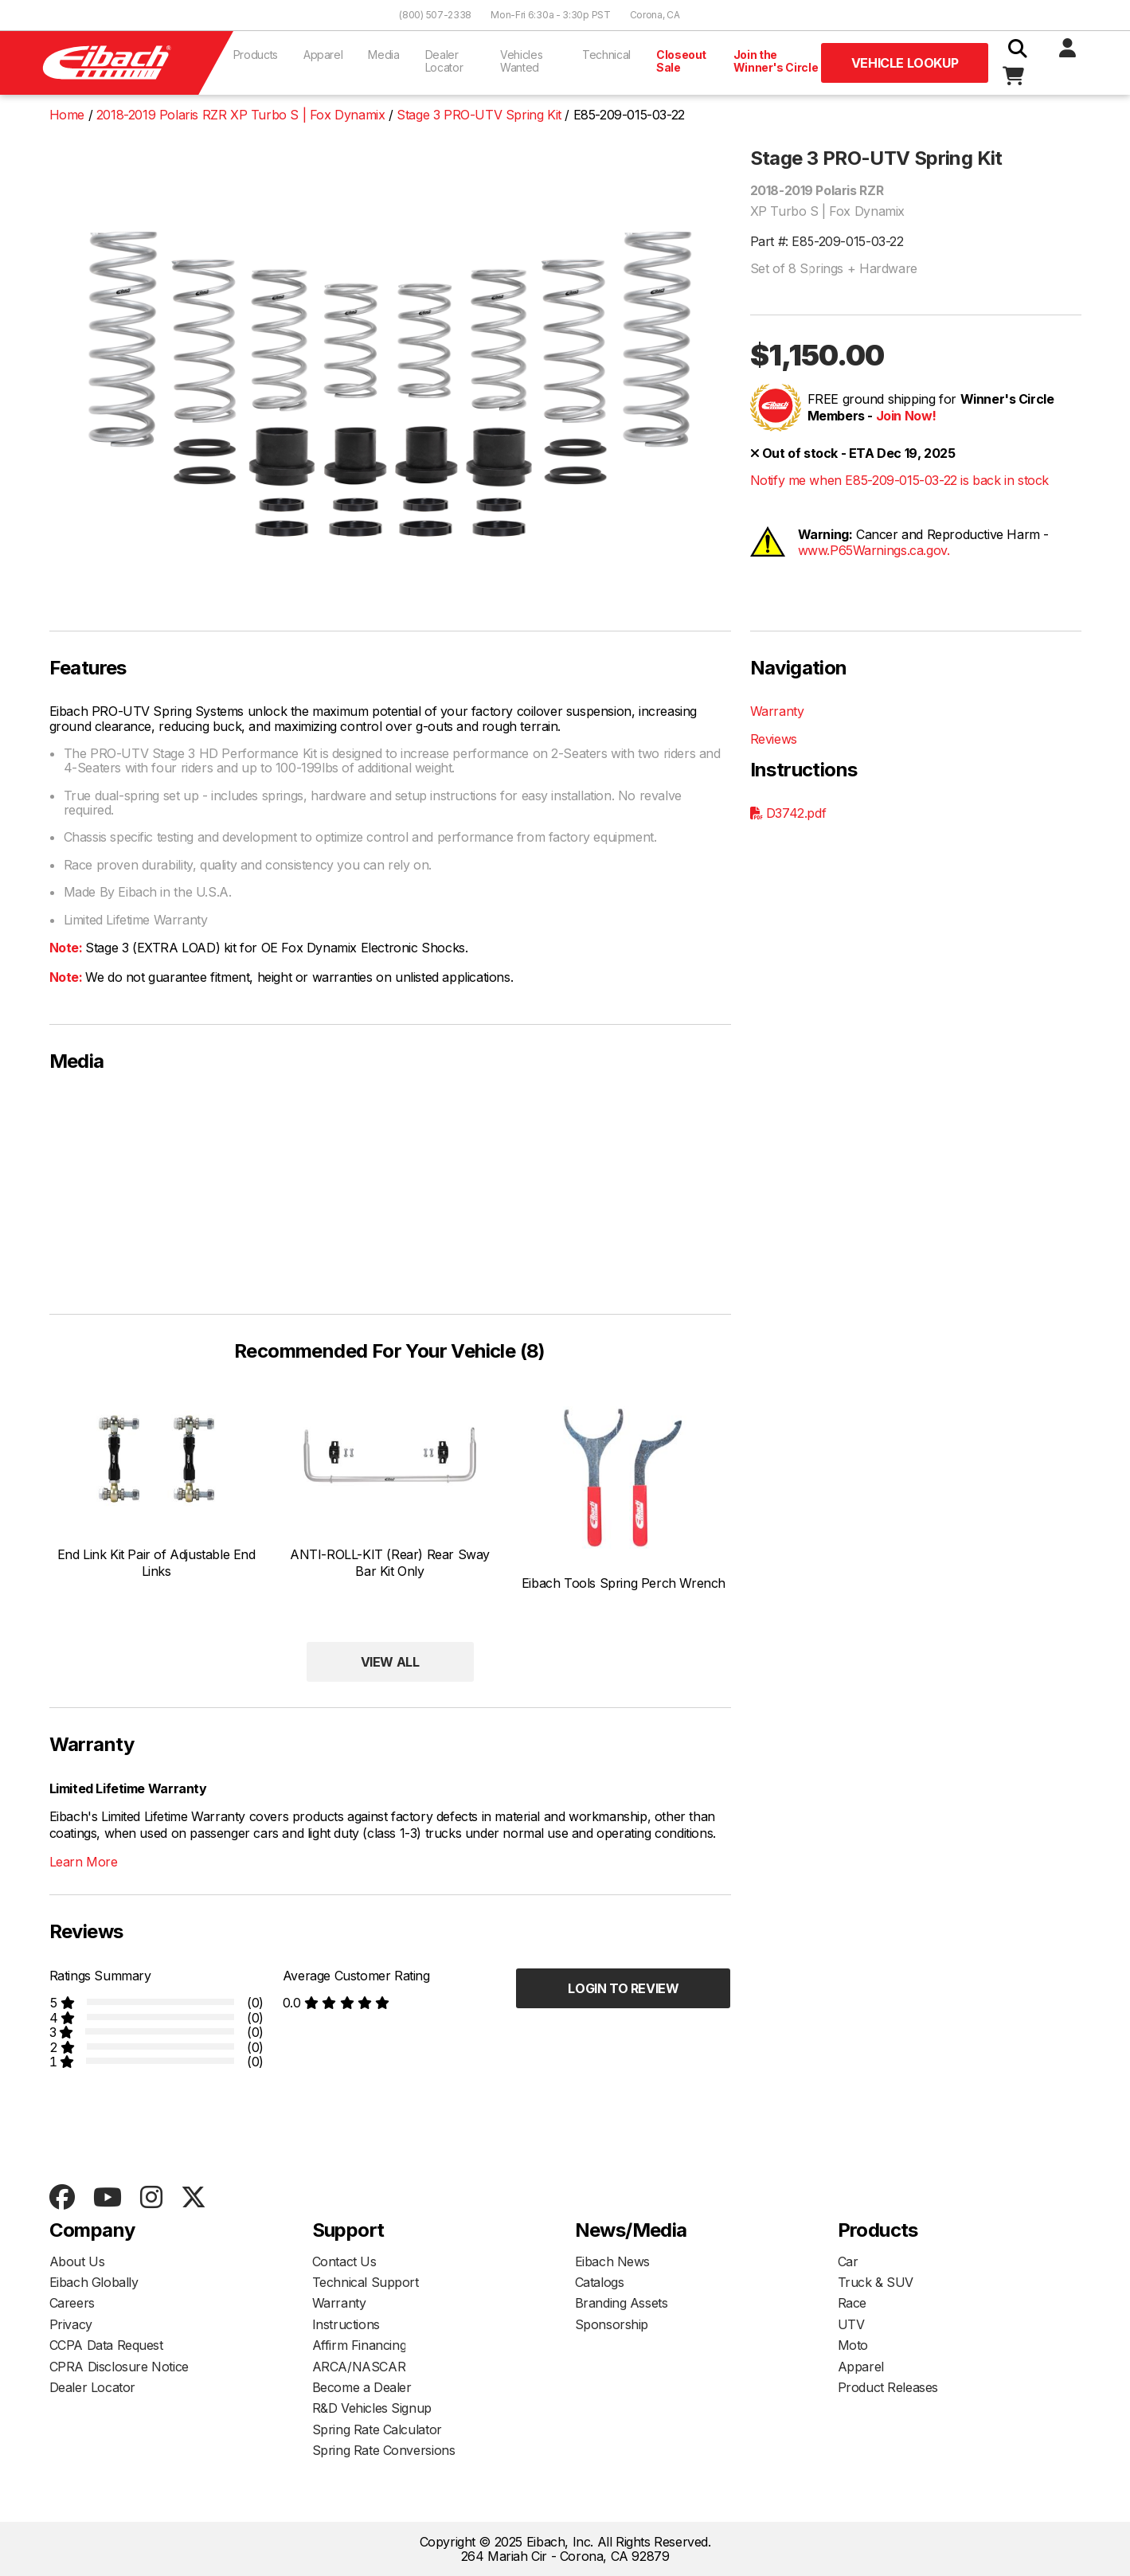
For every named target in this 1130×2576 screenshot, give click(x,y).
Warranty (777, 711)
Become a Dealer (362, 2387)
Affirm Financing (359, 2345)
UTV (851, 2324)
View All (390, 1662)
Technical (606, 54)
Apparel (323, 54)
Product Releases (888, 2387)
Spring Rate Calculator (377, 2429)
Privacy (70, 2324)
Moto (853, 2345)
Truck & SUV (876, 2282)
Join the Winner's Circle (776, 61)
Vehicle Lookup (904, 63)
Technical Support (365, 2282)
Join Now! (906, 416)
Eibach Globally (94, 2282)
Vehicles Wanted (521, 61)
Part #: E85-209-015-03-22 (827, 241)
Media (383, 54)
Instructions (346, 2324)
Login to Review (623, 1988)
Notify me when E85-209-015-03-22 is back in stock (899, 480)
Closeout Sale (681, 61)
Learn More (83, 1862)
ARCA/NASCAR (359, 2366)
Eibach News (613, 2261)
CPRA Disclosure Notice (119, 2366)
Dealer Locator (444, 61)
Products (255, 54)
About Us (77, 2261)
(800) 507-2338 (435, 15)
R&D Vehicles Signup (372, 2408)
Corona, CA (655, 15)
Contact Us (344, 2261)
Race (852, 2303)
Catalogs (599, 2282)
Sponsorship (612, 2324)
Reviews (773, 739)
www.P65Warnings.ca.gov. (874, 550)
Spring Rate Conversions (384, 2450)
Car (848, 2261)
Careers (72, 2303)
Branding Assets (621, 2303)
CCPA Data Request (106, 2345)
